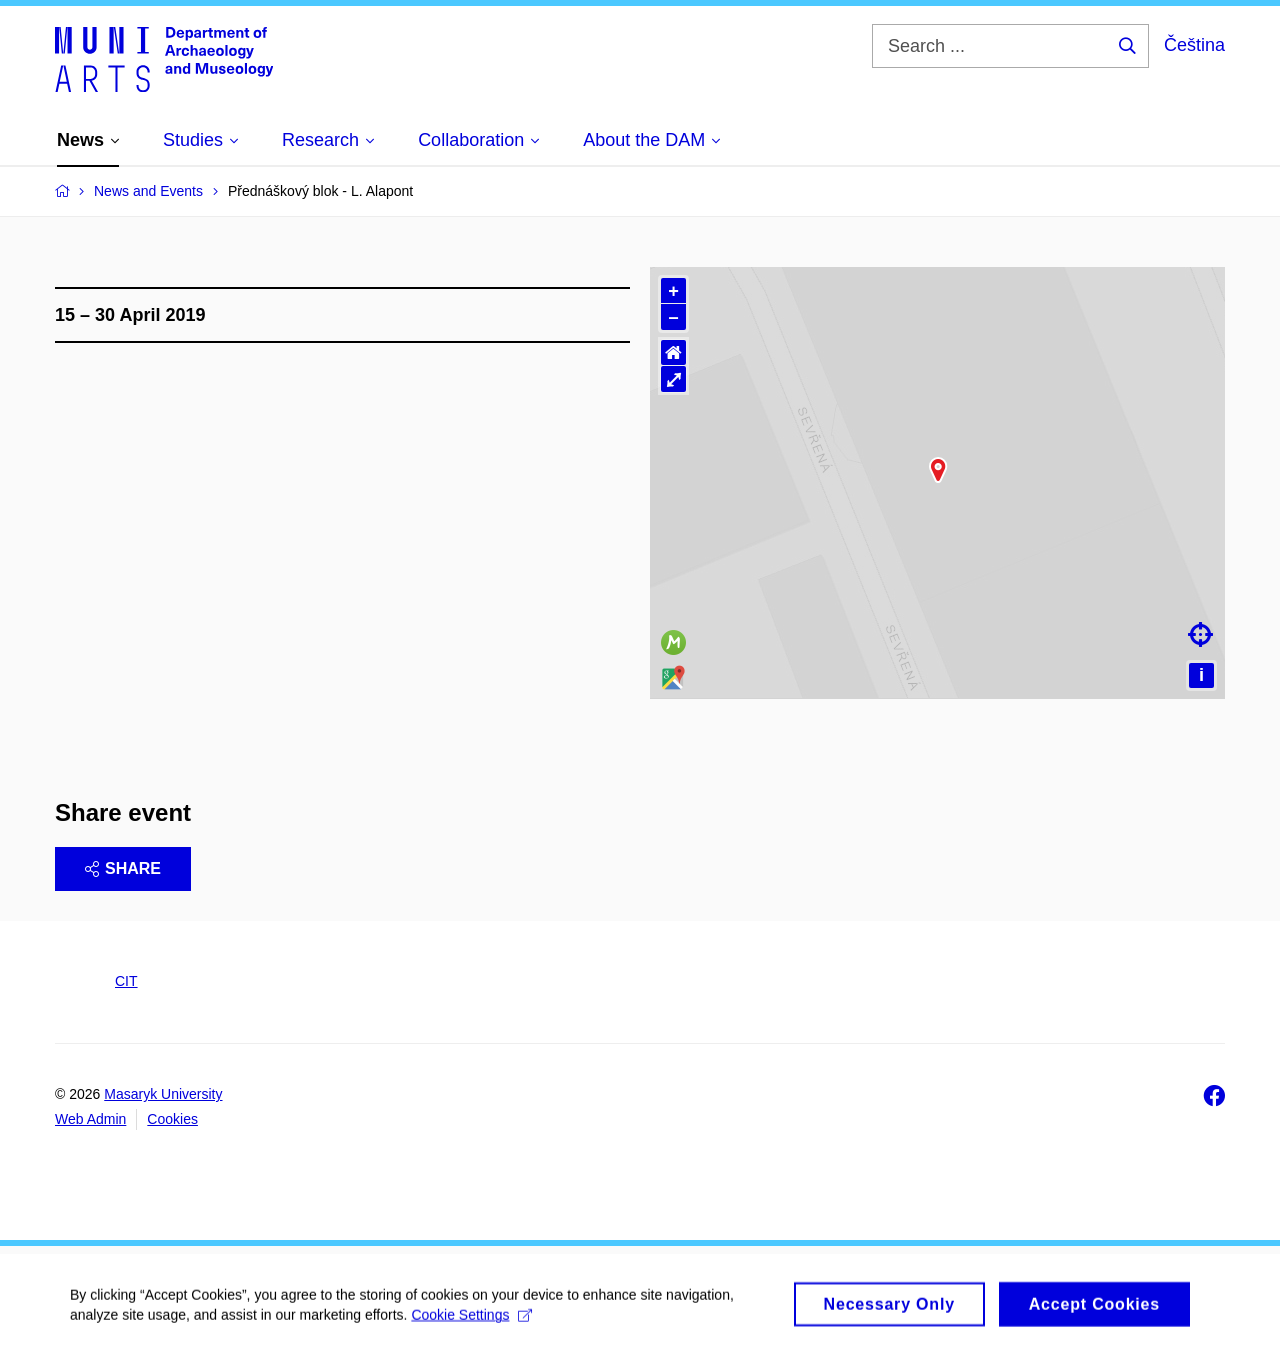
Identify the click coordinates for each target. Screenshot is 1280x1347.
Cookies (172, 1119)
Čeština (1194, 45)
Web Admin (90, 1119)
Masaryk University (163, 1094)
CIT (126, 981)
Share (123, 868)
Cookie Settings (471, 1335)
